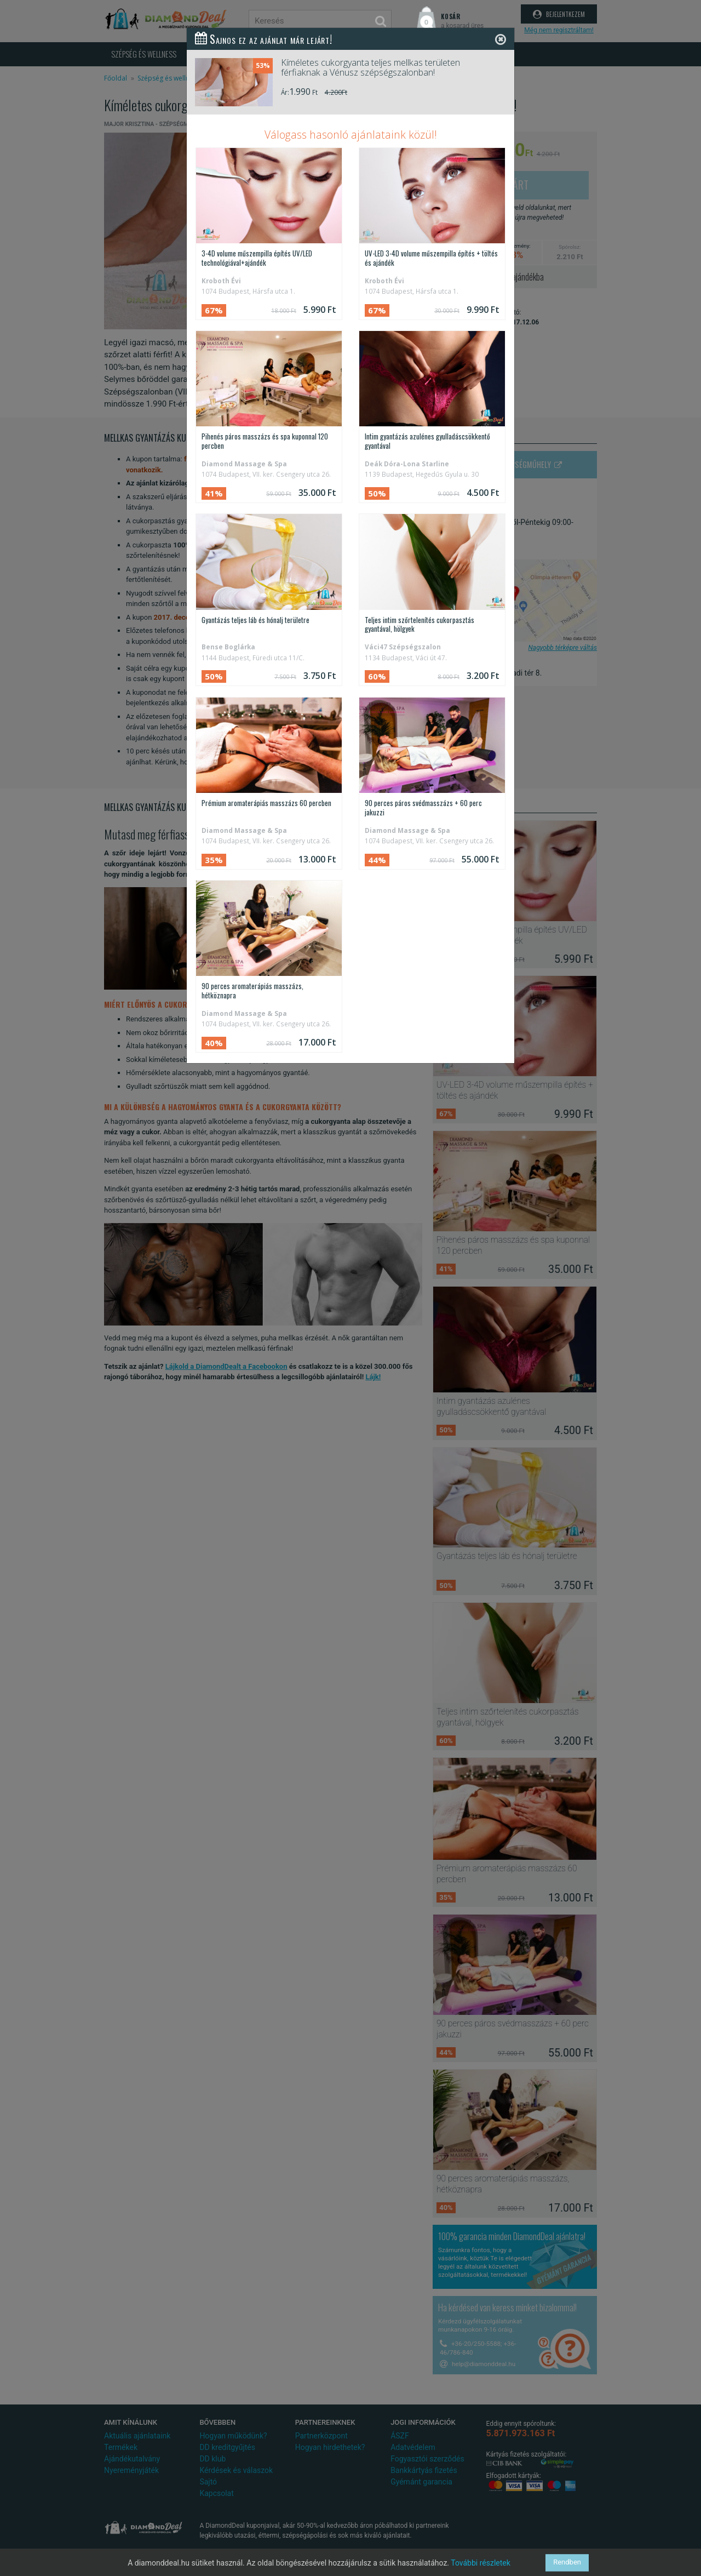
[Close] (500, 39)
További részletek (480, 2562)
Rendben (567, 2562)
